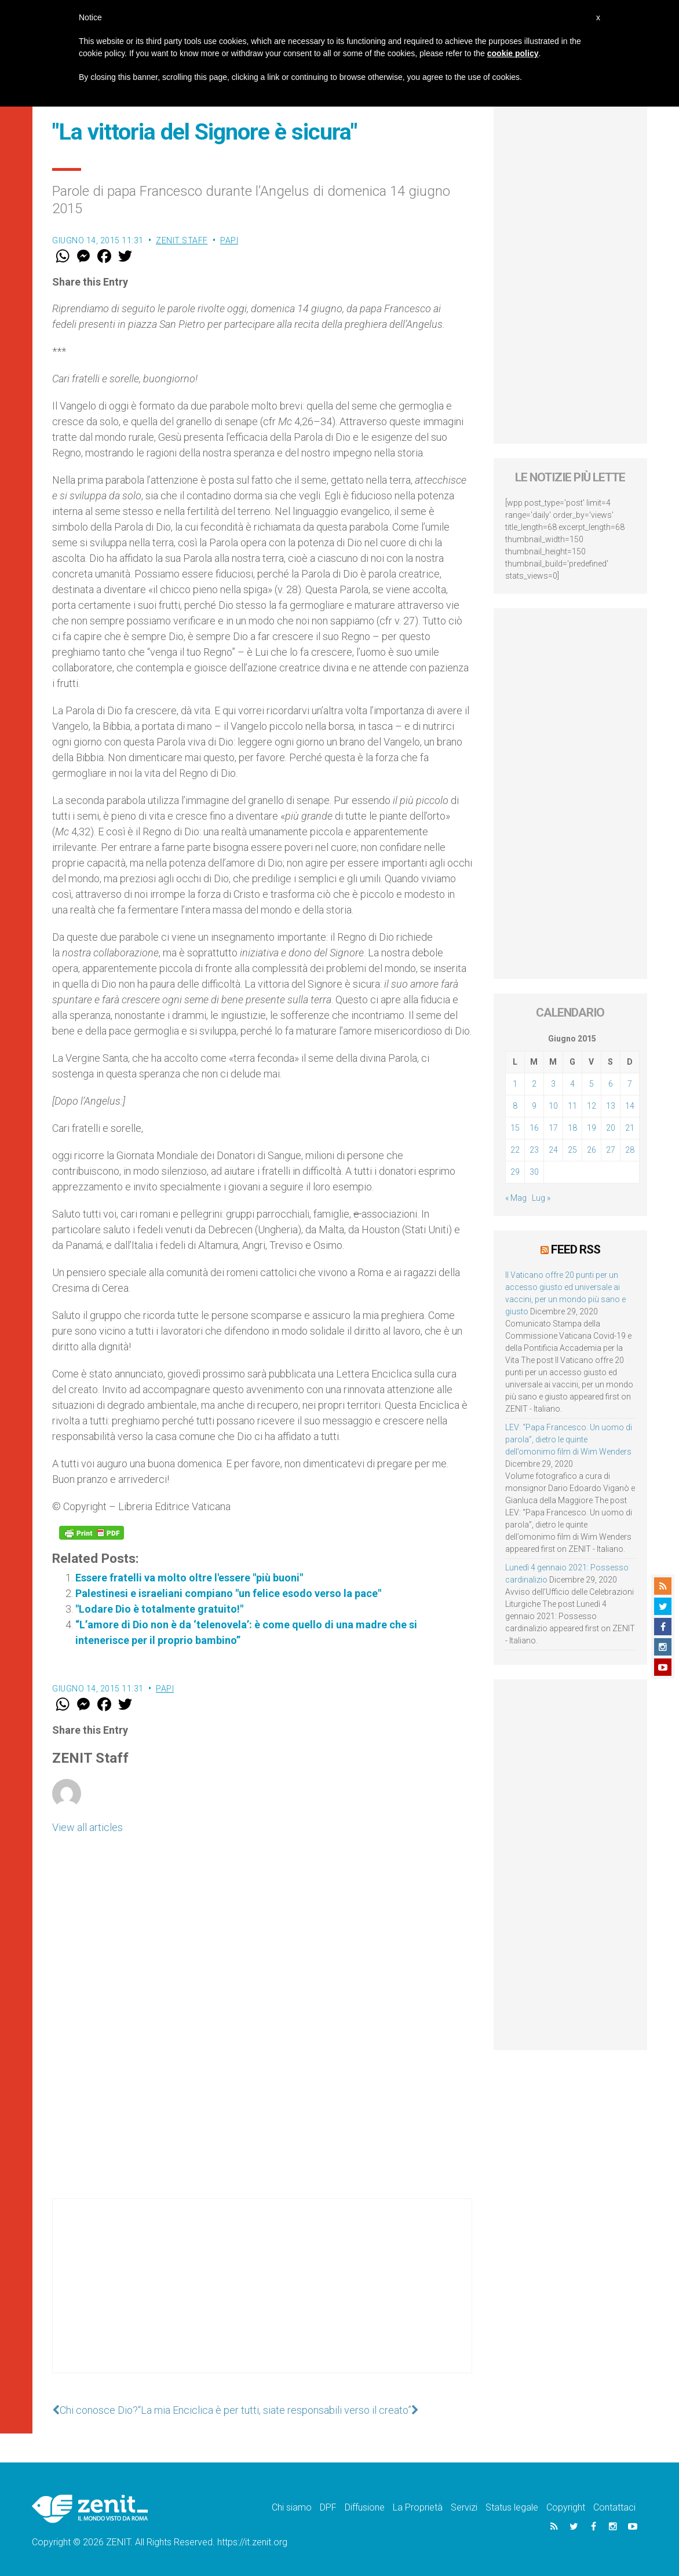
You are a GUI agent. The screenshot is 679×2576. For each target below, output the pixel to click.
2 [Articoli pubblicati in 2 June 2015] (534, 1083)
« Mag (516, 1198)
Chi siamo (292, 2507)
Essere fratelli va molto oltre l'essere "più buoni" (189, 1578)
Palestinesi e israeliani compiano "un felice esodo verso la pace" (228, 1593)
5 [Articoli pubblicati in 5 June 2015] (591, 1083)
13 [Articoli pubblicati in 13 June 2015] (610, 1105)
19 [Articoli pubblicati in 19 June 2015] (591, 1127)
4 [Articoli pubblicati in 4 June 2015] (572, 1083)
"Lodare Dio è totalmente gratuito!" (159, 1609)
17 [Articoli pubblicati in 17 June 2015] (553, 1127)
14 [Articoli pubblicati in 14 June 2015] (629, 1105)
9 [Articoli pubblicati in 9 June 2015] (534, 1105)
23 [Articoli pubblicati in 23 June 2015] (534, 1149)
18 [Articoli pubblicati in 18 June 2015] (572, 1127)
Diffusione (365, 2507)
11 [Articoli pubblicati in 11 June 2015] (572, 1105)
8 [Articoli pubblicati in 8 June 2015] (515, 1105)
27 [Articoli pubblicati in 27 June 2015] (610, 1149)
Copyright (565, 2507)
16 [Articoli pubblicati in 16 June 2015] (534, 1127)
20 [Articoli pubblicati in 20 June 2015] (610, 1127)
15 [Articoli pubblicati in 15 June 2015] (515, 1127)
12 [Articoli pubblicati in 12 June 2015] (591, 1105)
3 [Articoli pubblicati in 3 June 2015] (553, 1083)
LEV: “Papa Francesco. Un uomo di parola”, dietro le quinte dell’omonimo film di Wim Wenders (568, 1439)
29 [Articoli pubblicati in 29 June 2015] (515, 1171)
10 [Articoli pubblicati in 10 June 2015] (553, 1105)
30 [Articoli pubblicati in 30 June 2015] (534, 1171)
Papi (229, 240)
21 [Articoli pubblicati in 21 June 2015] (629, 1127)
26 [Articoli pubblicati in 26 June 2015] (591, 1149)
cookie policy (513, 53)
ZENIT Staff (182, 240)
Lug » (541, 1198)
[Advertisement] (262, 2297)
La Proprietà (418, 2507)
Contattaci (614, 2507)
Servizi (464, 2507)
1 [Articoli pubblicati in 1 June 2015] (515, 1083)
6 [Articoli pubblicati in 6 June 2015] (610, 1083)
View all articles (87, 1827)
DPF (328, 2507)
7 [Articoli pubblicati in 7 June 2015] (629, 1083)
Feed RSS (575, 1249)
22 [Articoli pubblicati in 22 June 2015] (515, 1149)
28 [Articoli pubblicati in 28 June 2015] (629, 1149)
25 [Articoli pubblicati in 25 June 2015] (572, 1149)
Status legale (511, 2507)
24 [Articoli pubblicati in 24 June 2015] (553, 1149)
